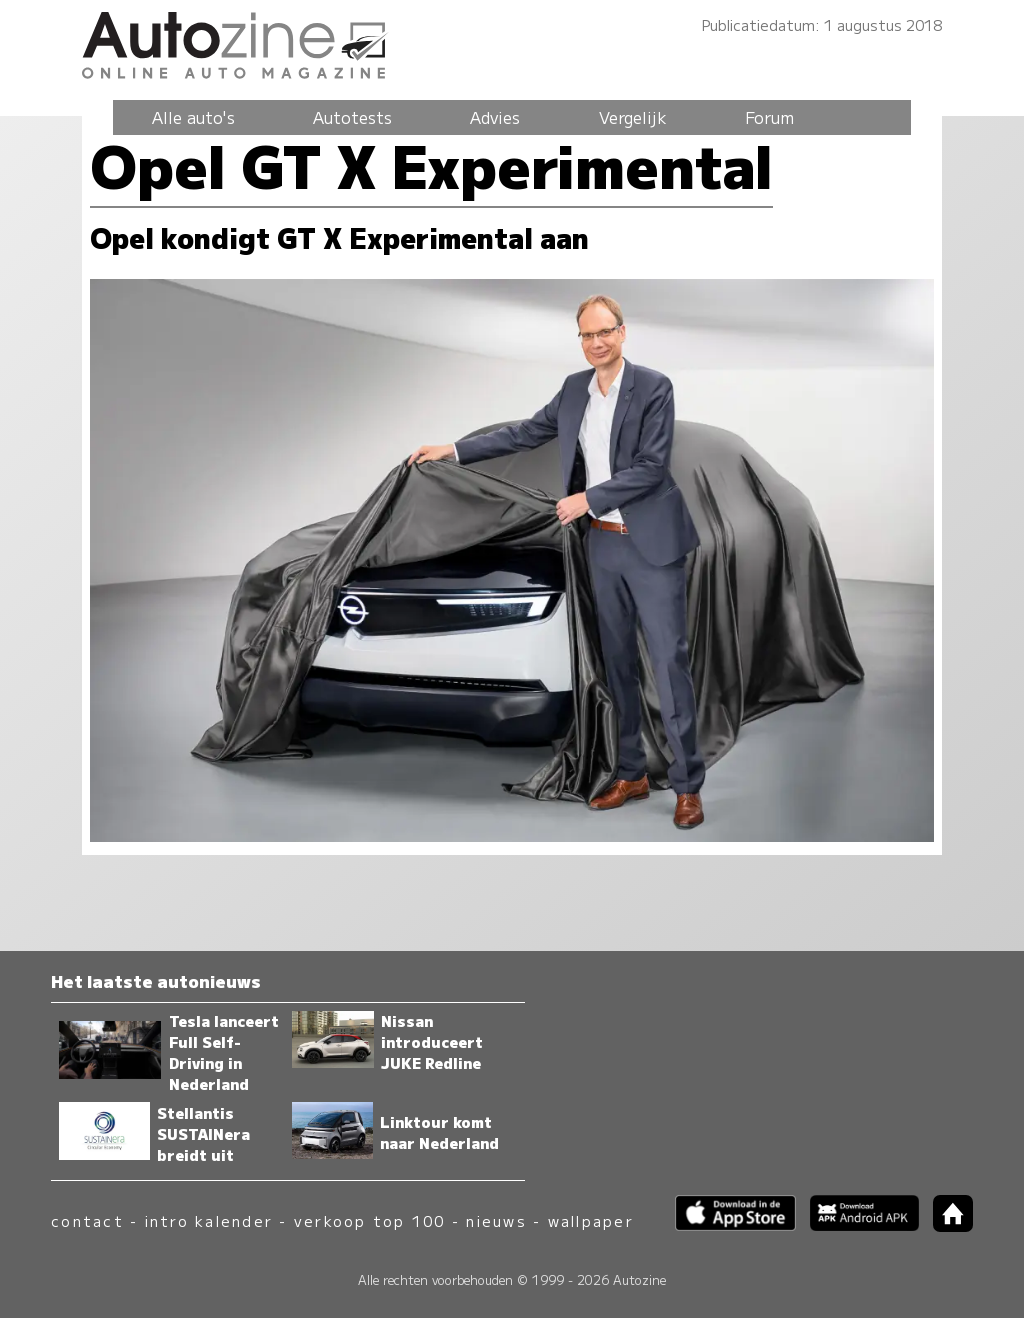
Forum (769, 117)
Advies (495, 117)
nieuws (496, 1220)
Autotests (352, 117)
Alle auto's (193, 117)
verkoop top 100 (370, 1220)
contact (87, 1220)
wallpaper (591, 1220)
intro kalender (209, 1220)
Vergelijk (633, 117)
